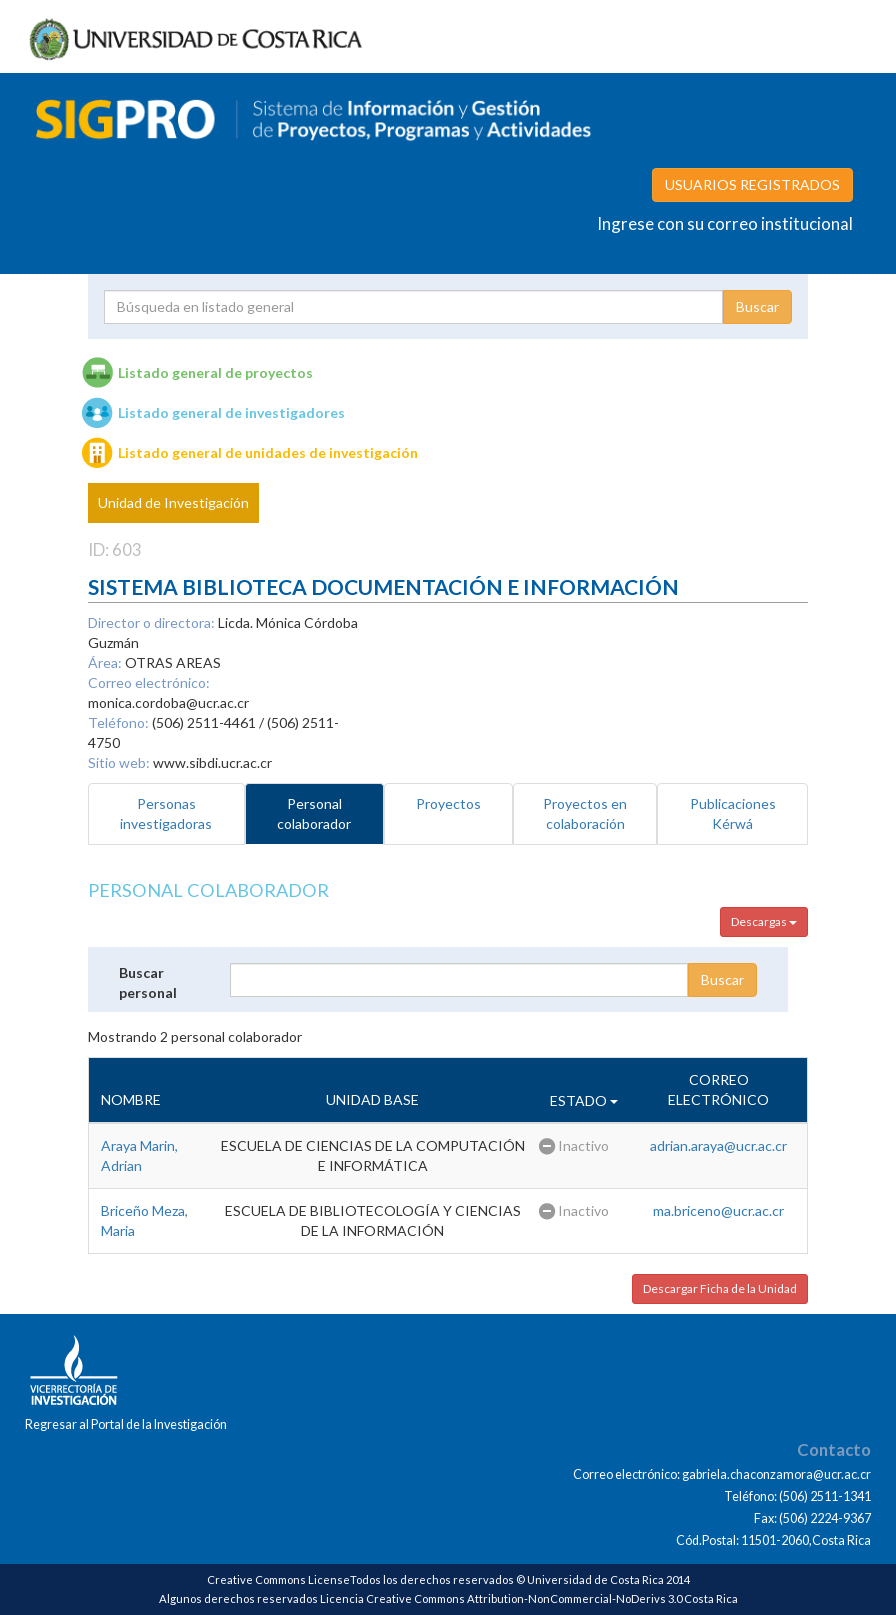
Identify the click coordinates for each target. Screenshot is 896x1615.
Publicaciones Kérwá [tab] (733, 813)
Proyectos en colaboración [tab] (585, 813)
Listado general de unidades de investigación (268, 452)
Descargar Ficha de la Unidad (720, 1288)
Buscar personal (148, 982)
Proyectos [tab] (448, 803)
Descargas (764, 921)
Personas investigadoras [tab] (166, 813)
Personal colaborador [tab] (314, 813)
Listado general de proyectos (215, 372)
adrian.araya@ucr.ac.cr (718, 1145)
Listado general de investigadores (231, 412)
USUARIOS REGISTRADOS (752, 184)
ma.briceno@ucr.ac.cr (718, 1210)
